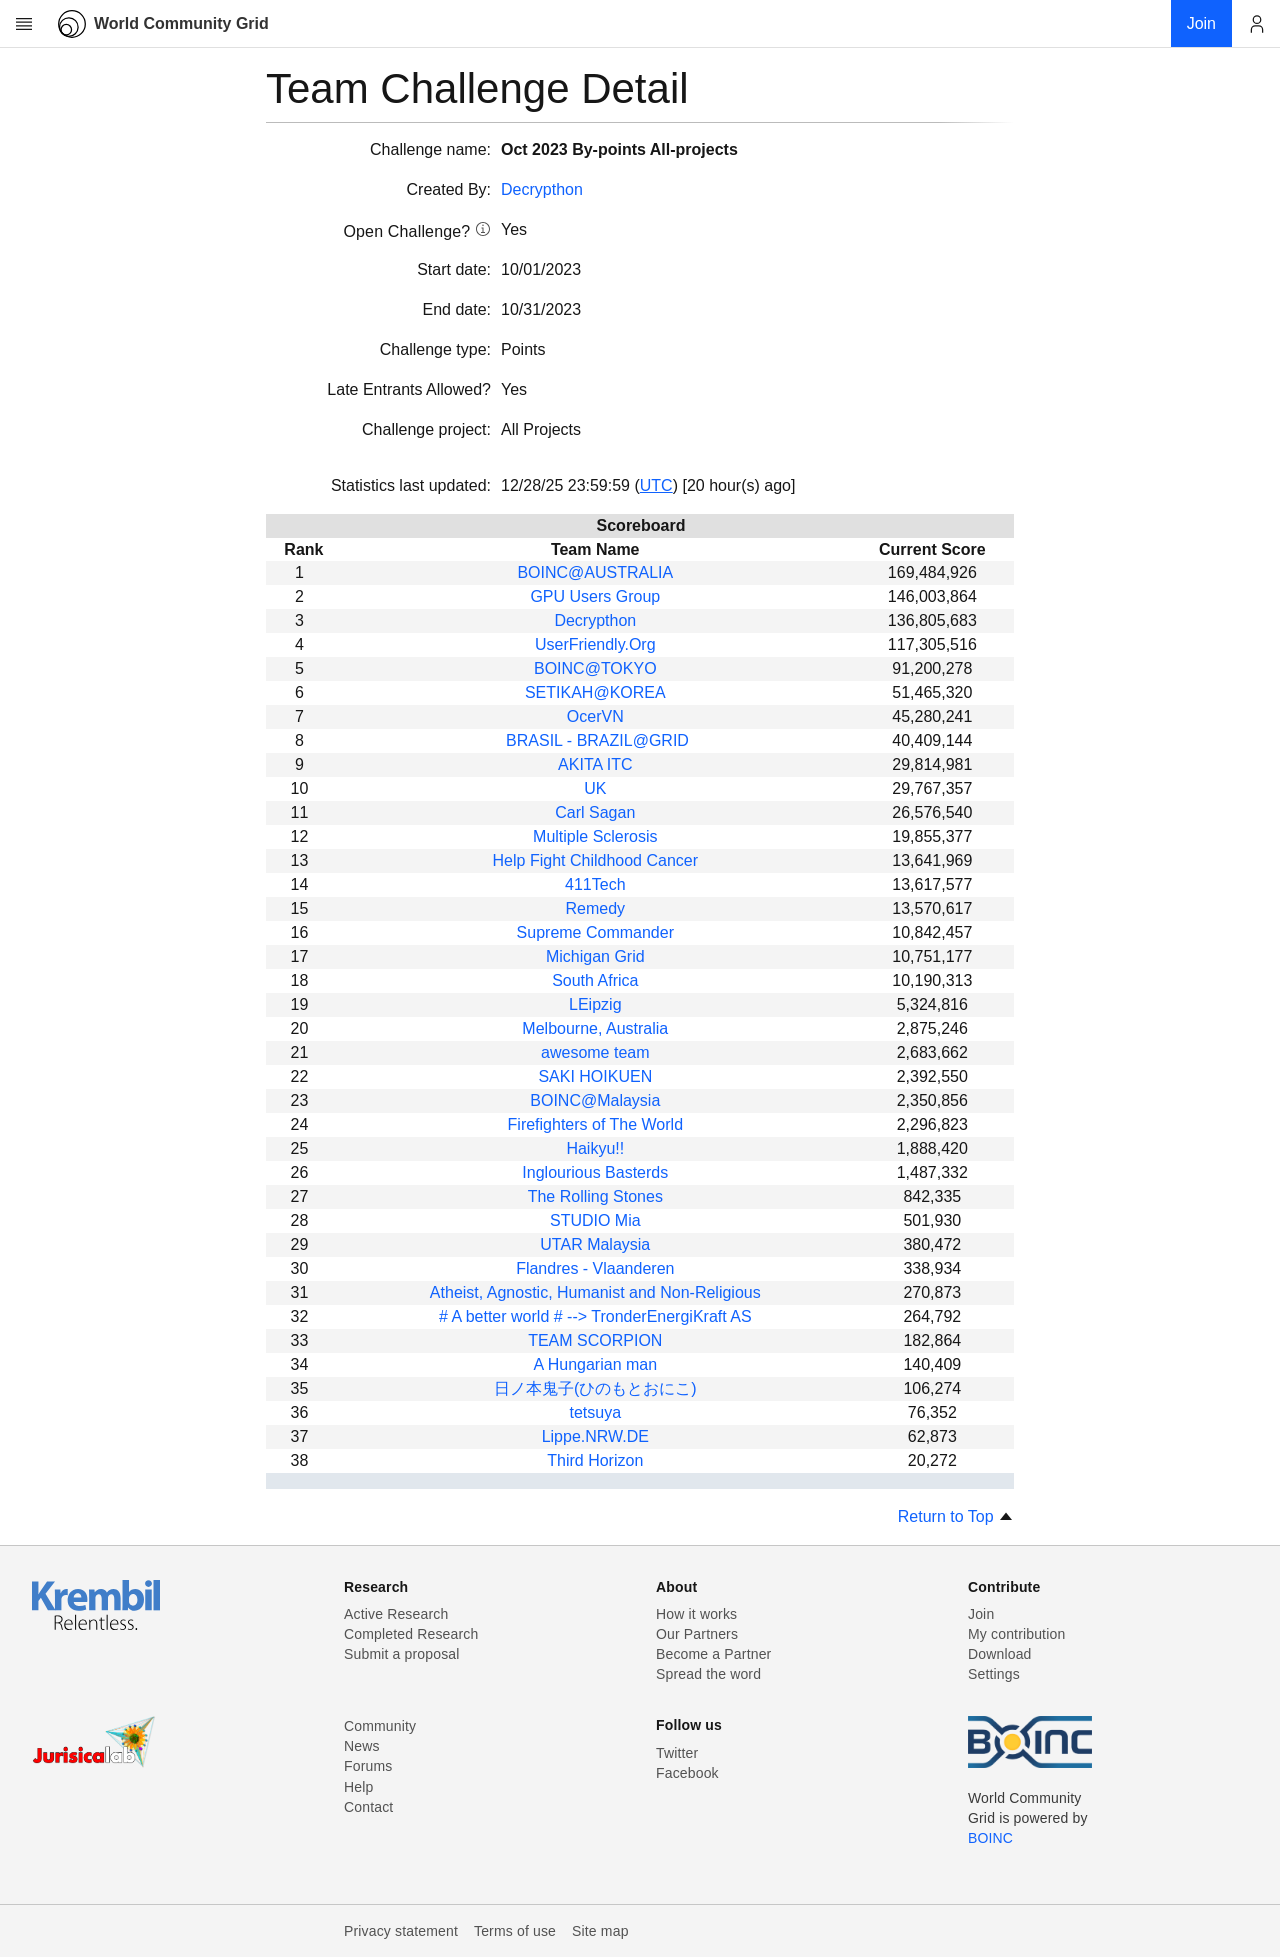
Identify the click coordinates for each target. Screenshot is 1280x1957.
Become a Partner (713, 1654)
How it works (696, 1614)
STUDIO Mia (595, 1220)
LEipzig (595, 1004)
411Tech (595, 884)
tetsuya (595, 1412)
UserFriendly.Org (595, 644)
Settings (994, 1674)
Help (358, 1787)
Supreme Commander (595, 932)
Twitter (677, 1753)
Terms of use (515, 1931)
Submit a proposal (402, 1654)
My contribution (1016, 1634)
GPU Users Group (595, 596)
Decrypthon (542, 189)
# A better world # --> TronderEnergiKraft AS (595, 1316)
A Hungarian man (595, 1364)
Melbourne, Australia (595, 1028)
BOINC (990, 1838)
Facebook (687, 1773)
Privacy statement (401, 1931)
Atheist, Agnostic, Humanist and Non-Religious (595, 1292)
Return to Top (956, 1516)
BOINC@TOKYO (595, 668)
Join (981, 1614)
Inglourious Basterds (595, 1172)
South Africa (595, 980)
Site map (600, 1931)
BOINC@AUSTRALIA (595, 572)
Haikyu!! (595, 1148)
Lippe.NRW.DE (595, 1436)
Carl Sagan (595, 812)
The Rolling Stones (595, 1196)
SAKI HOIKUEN (595, 1076)
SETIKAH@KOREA (595, 692)
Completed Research (411, 1634)
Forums (368, 1766)
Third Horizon (595, 1460)
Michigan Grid (595, 956)
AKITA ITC (595, 764)
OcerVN (595, 716)
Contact (368, 1807)
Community (380, 1726)
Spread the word (708, 1674)
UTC (656, 485)
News (362, 1746)
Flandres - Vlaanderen (595, 1268)
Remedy (596, 908)
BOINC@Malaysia (595, 1100)
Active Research (396, 1614)
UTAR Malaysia (595, 1244)
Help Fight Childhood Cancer (595, 860)
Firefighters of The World (595, 1124)
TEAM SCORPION (595, 1340)
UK (595, 788)
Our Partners (697, 1634)
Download (1000, 1654)
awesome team (595, 1052)
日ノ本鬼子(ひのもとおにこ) (595, 1388)
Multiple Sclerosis (595, 836)
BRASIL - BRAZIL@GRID (595, 740)
